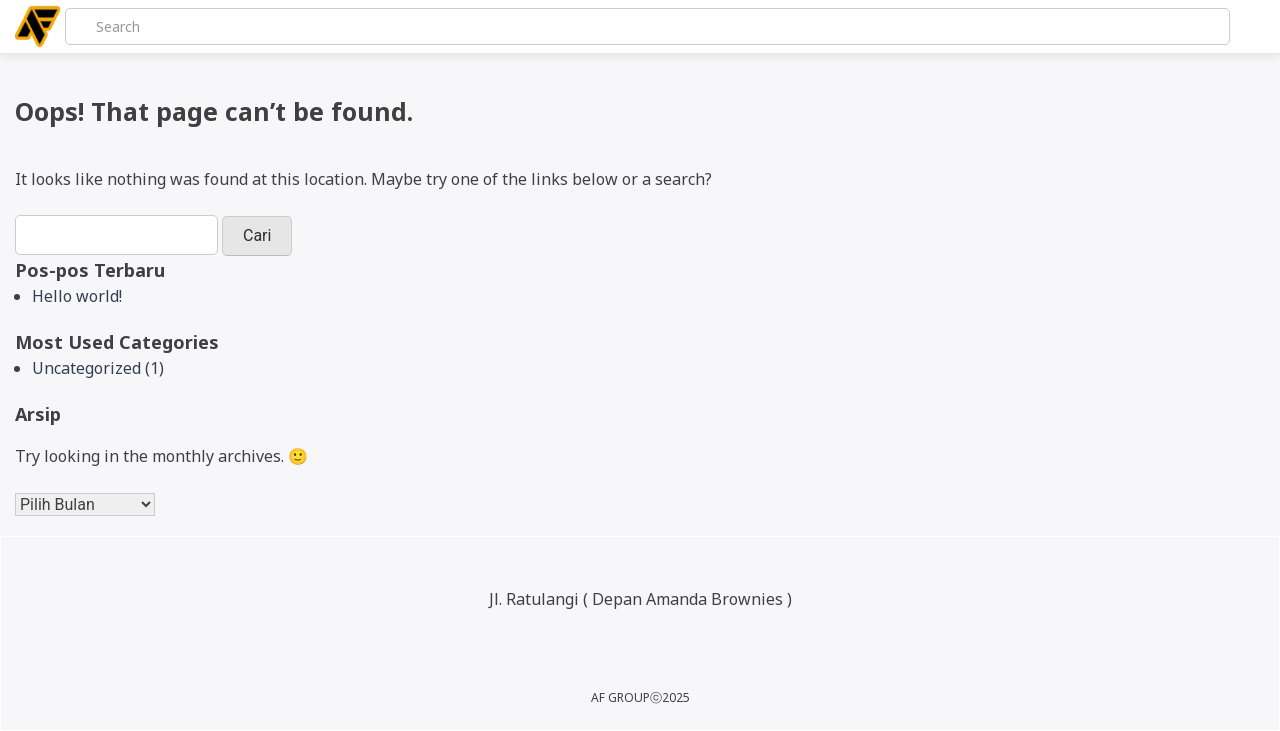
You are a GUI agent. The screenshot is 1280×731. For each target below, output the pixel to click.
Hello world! (77, 296)
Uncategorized (86, 368)
